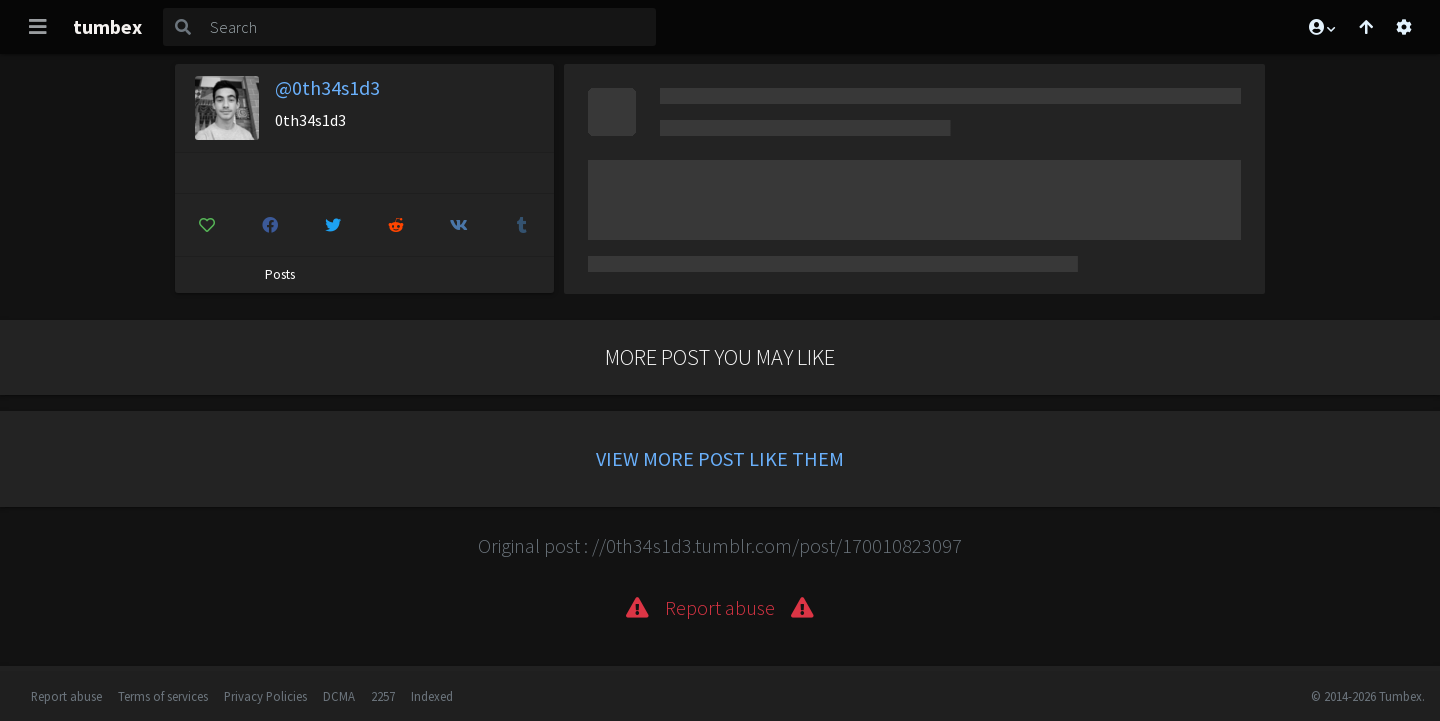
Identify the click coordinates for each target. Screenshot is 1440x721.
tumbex (107, 26)
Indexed (432, 696)
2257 (383, 696)
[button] (1321, 27)
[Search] (429, 27)
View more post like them (720, 458)
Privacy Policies (265, 696)
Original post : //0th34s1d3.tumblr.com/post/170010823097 (720, 545)
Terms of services (163, 696)
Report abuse (66, 696)
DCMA (339, 696)
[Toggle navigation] (38, 27)
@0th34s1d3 (327, 87)
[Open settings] (1404, 27)
